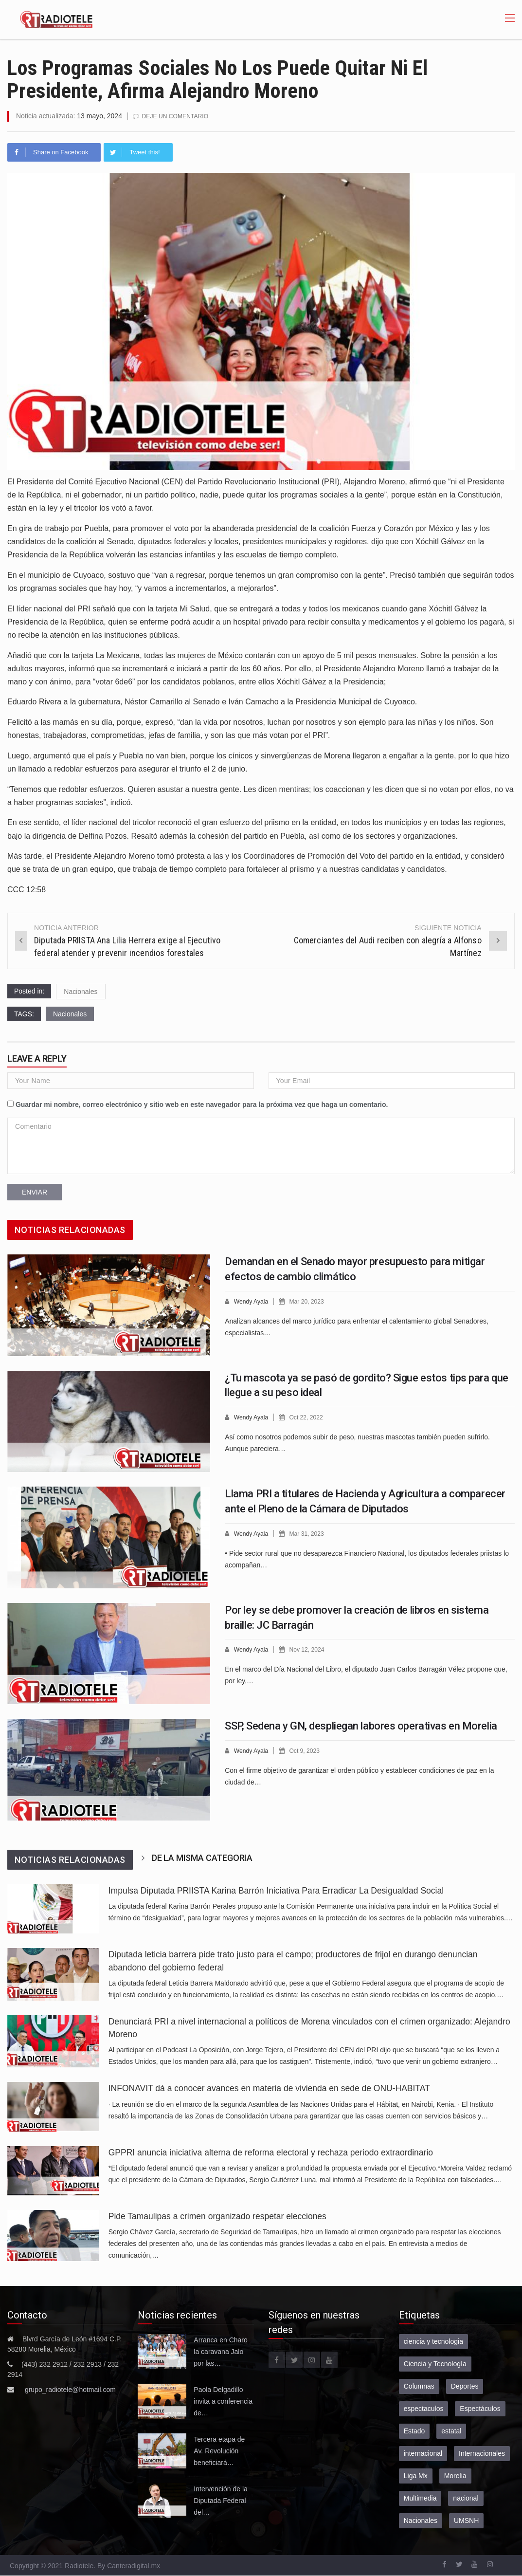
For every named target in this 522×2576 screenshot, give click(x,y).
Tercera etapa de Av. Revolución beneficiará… (219, 2450)
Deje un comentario (177, 116)
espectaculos (424, 2408)
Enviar (34, 1192)
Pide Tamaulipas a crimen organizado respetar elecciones (217, 2216)
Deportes (465, 2386)
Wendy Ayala (252, 1301)
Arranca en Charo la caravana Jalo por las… (221, 2351)
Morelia (455, 2475)
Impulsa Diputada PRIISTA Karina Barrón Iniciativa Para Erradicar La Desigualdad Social (276, 1890)
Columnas (419, 2386)
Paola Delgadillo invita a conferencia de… (223, 2400)
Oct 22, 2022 (309, 1416)
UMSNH (466, 2520)
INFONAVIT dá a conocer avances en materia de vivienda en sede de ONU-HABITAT (269, 2088)
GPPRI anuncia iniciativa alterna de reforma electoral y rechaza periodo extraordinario (270, 2152)
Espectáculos (480, 2408)
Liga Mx (416, 2475)
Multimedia (420, 2498)
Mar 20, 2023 (310, 1301)
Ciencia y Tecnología (435, 2363)
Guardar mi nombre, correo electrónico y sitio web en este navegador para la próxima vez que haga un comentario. (202, 1104)
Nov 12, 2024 (310, 1649)
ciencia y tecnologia (433, 2341)
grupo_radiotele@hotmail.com (70, 2389)
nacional (465, 2498)
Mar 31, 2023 (310, 1533)
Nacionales (80, 991)
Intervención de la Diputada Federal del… (221, 2500)
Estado (414, 2430)
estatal (451, 2430)
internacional (423, 2453)
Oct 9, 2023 (307, 1750)
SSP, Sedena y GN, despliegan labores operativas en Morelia (361, 1725)
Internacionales (482, 2453)
